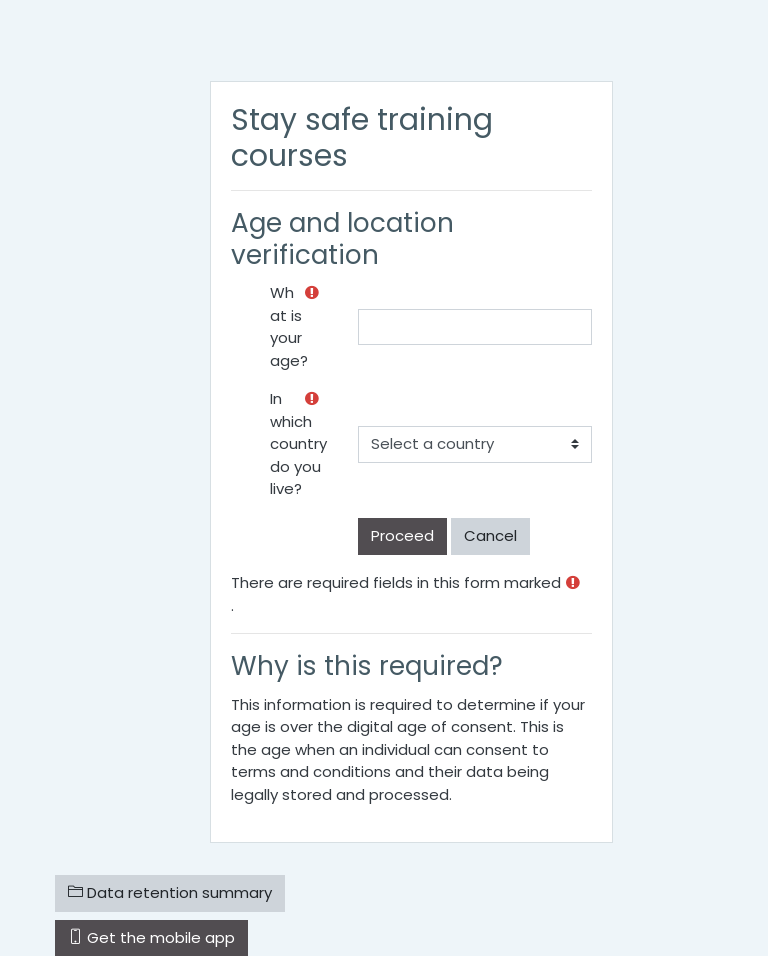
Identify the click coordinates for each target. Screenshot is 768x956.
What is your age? (289, 326)
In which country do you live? (298, 443)
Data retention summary (170, 892)
